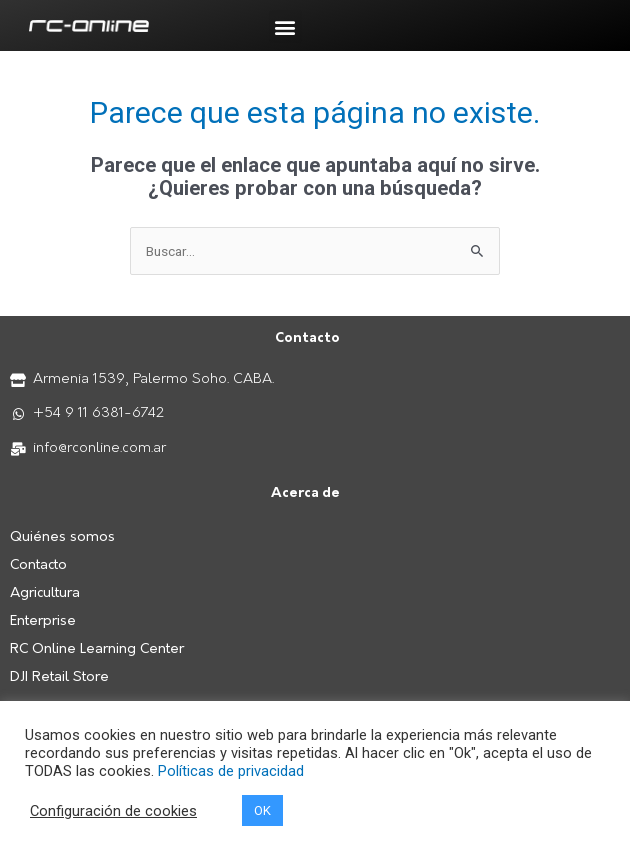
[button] (285, 26)
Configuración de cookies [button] (113, 811)
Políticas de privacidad (231, 771)
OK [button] (262, 810)
